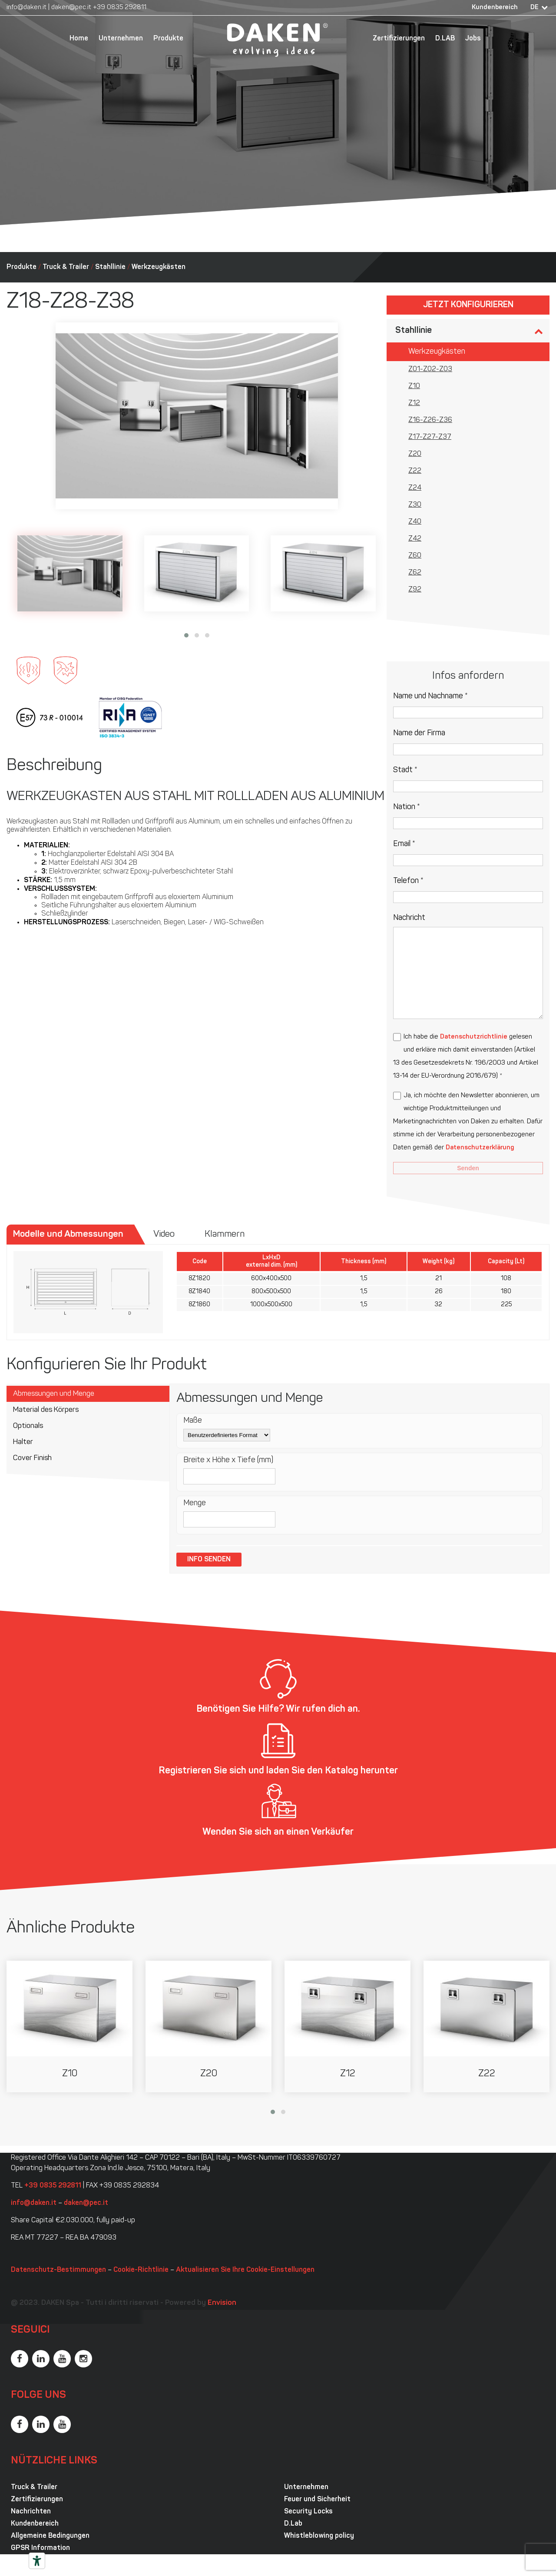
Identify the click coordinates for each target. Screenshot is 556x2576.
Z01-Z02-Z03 (430, 369)
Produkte (168, 38)
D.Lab (293, 2523)
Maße (192, 1421)
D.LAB (445, 38)
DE (534, 7)
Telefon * (408, 881)
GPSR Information (40, 2548)
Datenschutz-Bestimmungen (58, 2270)
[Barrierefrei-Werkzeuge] (37, 2561)
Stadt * (405, 770)
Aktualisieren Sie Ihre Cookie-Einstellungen (245, 2270)
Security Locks (308, 2511)
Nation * (406, 807)
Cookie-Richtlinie (141, 2270)
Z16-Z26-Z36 (430, 420)
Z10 (414, 386)
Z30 (414, 504)
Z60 (414, 555)
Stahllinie (110, 267)
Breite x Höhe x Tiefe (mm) (228, 1460)
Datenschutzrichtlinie (473, 1037)
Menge (194, 1503)
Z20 (414, 454)
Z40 (414, 521)
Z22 (414, 471)
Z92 (414, 589)
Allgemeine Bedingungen (50, 2536)
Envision (222, 2303)
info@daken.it (26, 7)
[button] (186, 635)
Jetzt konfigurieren (468, 305)
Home (79, 38)
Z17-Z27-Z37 (429, 437)
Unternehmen (121, 38)
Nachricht (409, 918)
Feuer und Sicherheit (317, 2499)
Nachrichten (31, 2511)
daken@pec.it (71, 7)
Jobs (473, 38)
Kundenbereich (495, 7)
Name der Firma (419, 733)
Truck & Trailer (66, 267)
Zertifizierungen (399, 38)
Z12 (414, 403)
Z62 (414, 572)
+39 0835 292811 (119, 7)
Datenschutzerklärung (480, 1148)
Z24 (414, 488)
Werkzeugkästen (158, 267)
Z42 (414, 538)
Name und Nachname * (430, 696)
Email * (404, 844)
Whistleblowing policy (319, 2536)
